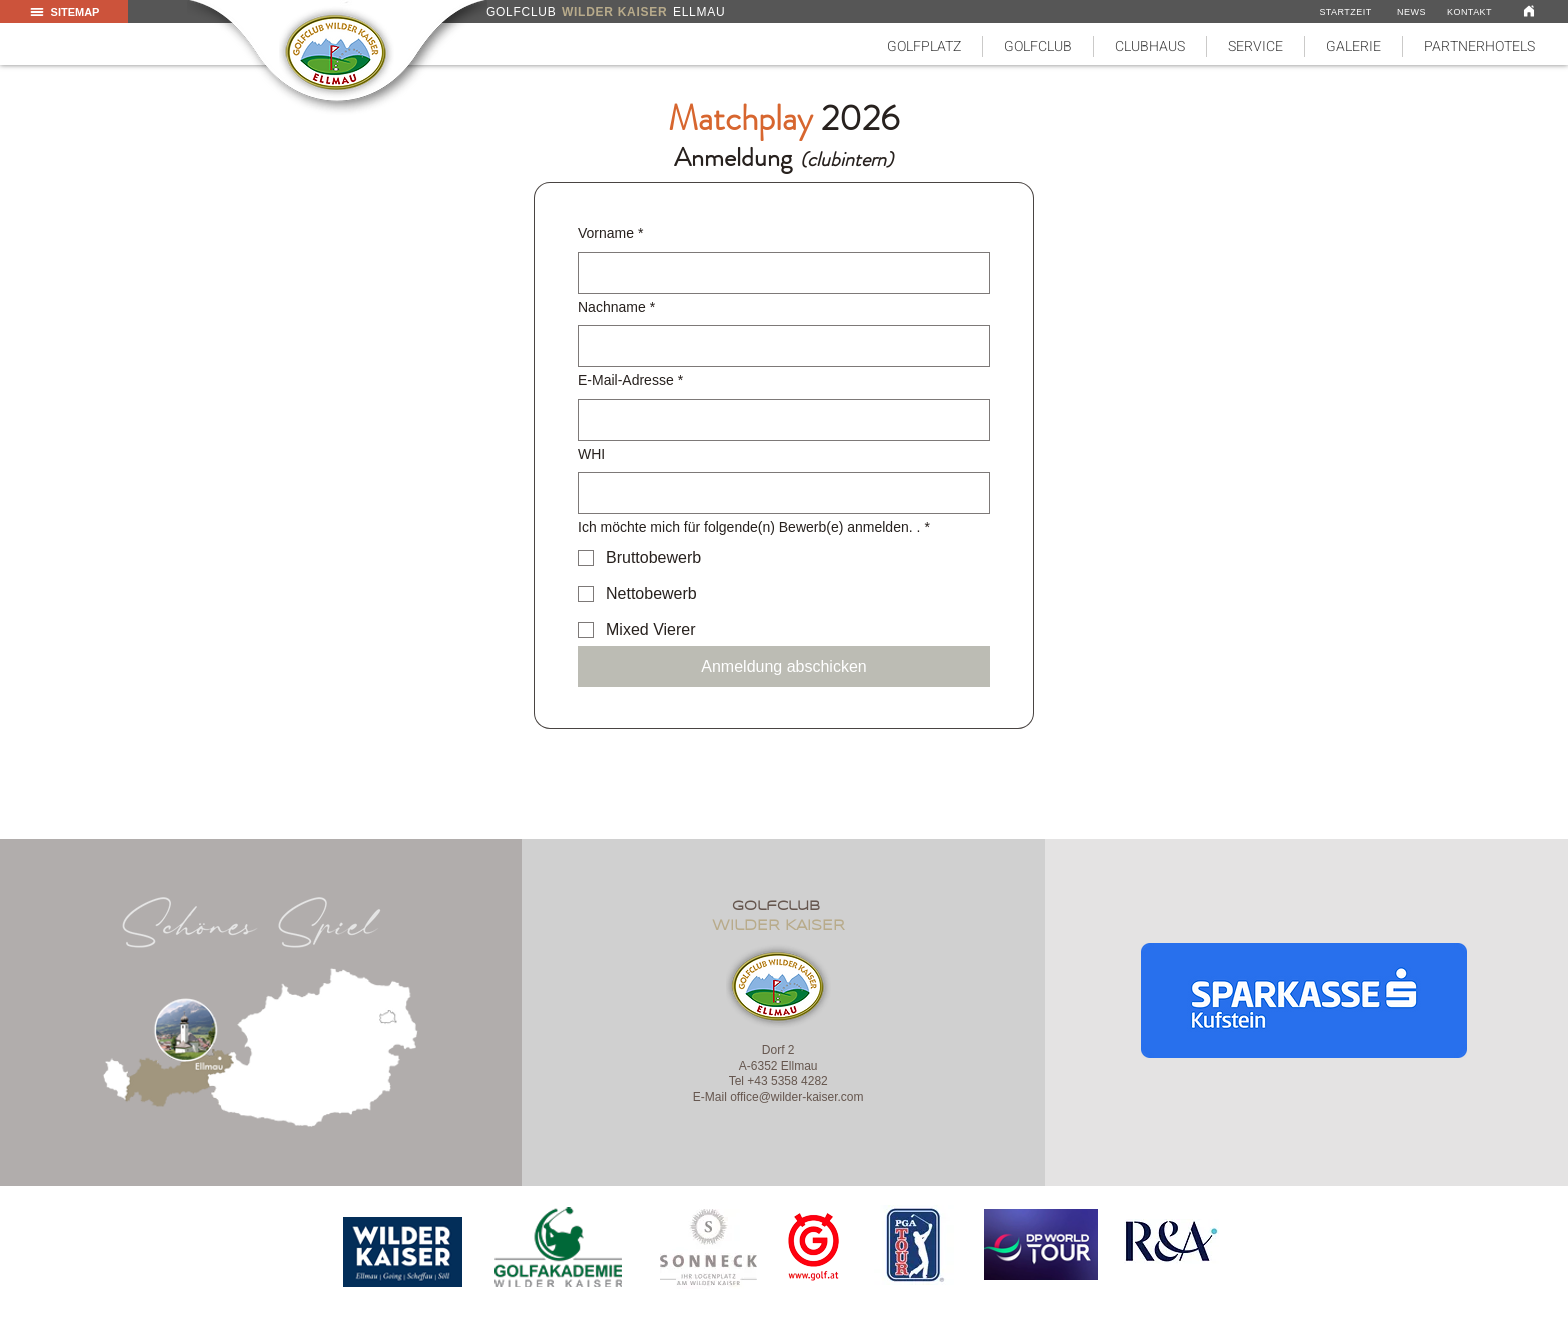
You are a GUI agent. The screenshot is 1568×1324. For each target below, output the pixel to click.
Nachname (616, 308)
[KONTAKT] (1469, 12)
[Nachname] (778, 346)
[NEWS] (1411, 12)
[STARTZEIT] (1345, 12)
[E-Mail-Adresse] (778, 420)
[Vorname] (778, 273)
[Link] (1529, 10)
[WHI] (778, 493)
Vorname (611, 234)
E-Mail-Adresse (630, 381)
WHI (591, 454)
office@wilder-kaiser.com (796, 1097)
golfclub (778, 906)
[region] (403, 1252)
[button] (924, 46)
